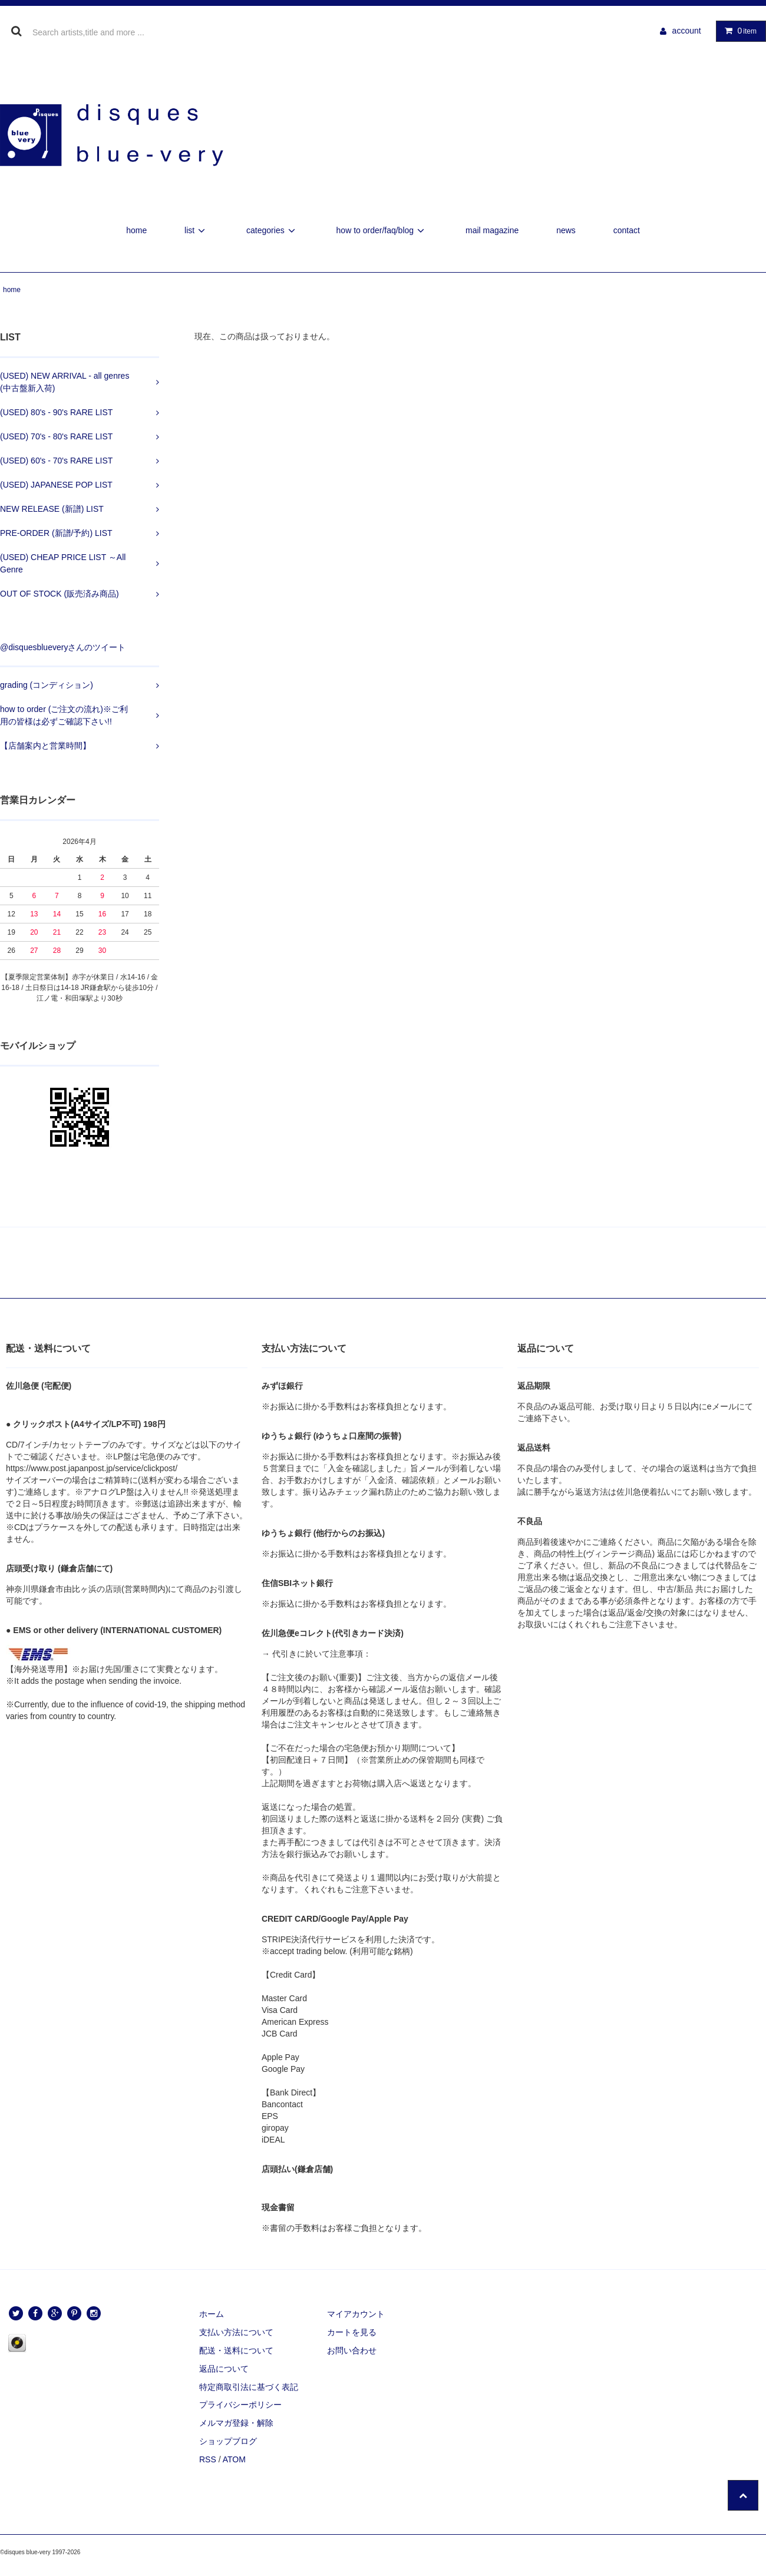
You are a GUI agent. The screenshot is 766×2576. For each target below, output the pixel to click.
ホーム (211, 2314)
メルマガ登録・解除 (236, 2423)
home (136, 230)
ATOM (234, 2459)
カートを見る (352, 2332)
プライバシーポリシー (240, 2404)
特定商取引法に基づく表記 (248, 2387)
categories (272, 230)
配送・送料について (236, 2350)
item (738, 30)
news (566, 230)
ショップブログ (228, 2441)
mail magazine (492, 230)
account (686, 30)
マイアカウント (356, 2314)
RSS (207, 2459)
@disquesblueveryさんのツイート (63, 647)
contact (626, 230)
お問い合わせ (352, 2350)
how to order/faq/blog (382, 230)
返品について (224, 2368)
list (196, 230)
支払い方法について (236, 2332)
